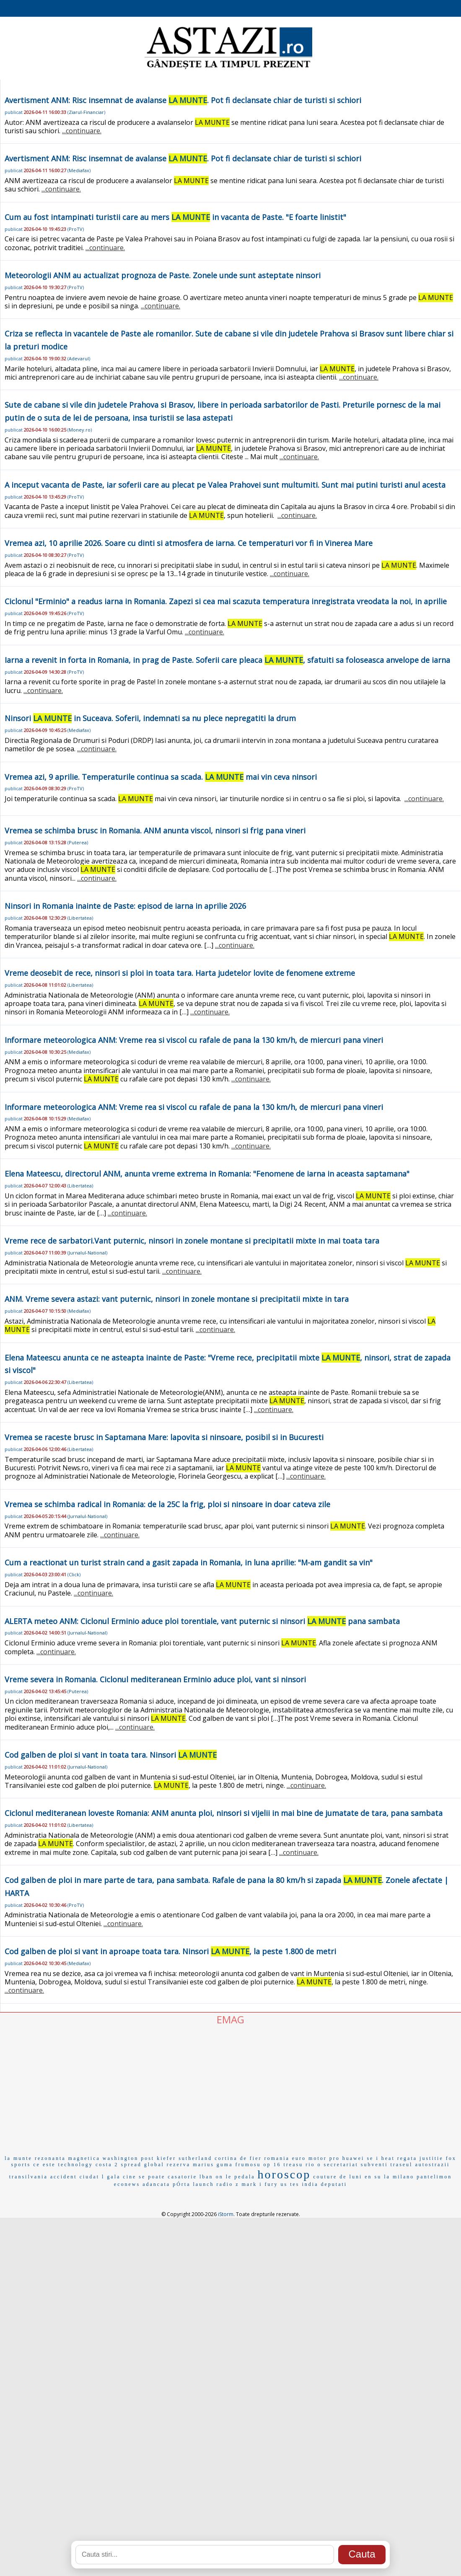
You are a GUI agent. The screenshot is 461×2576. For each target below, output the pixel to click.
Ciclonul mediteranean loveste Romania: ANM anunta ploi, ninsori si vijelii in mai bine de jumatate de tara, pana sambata (224, 1813)
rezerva (178, 2164)
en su (373, 2177)
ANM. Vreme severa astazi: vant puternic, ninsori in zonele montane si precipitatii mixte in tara (177, 1299)
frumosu (248, 2164)
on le (224, 2177)
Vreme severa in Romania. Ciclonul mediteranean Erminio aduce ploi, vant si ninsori (155, 1679)
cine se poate (144, 2177)
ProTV (76, 229)
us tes (289, 2184)
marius (203, 2164)
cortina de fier (238, 2158)
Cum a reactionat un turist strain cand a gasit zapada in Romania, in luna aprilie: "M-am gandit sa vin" (189, 1562)
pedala (244, 2177)
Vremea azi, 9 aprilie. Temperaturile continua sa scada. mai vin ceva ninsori (161, 777)
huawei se (358, 2158)
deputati (334, 2184)
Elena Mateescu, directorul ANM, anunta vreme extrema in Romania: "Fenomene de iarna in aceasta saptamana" (207, 1174)
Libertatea (80, 918)
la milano (399, 2177)
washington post (128, 2158)
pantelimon (434, 2177)
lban (206, 2177)
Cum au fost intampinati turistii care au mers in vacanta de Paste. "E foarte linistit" (175, 217)
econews (127, 2184)
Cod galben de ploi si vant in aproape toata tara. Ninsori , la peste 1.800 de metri (170, 1951)
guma (225, 2164)
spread (131, 2164)
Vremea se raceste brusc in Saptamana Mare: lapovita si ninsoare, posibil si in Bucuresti (164, 1437)
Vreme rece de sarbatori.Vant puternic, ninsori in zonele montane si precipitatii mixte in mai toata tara (192, 1241)
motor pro (324, 2158)
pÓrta (181, 2184)
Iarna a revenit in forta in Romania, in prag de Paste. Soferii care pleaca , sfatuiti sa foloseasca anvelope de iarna (227, 660)
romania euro (285, 2158)
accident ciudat (74, 2177)
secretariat (341, 2164)
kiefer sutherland (184, 2158)
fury (271, 2184)
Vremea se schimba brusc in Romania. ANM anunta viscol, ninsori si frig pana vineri (155, 830)
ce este (44, 2164)
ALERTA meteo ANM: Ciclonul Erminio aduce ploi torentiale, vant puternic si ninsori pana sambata (202, 1621)
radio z (227, 2184)
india (310, 2184)
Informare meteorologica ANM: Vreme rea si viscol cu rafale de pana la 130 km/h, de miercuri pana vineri (194, 1040)
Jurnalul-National (87, 1252)
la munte (18, 2158)
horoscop (284, 2174)
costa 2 (107, 2164)
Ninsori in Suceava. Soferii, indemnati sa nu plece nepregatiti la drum (150, 718)
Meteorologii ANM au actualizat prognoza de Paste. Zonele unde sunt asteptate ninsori (163, 275)
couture (325, 2177)
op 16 (272, 2164)
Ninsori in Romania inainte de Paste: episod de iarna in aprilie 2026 (125, 906)
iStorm (225, 2214)
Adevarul (79, 358)
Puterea (78, 842)
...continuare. (81, 130)
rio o (313, 2164)
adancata (156, 2184)
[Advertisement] (230, 2089)
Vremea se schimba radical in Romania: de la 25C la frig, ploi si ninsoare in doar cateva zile (167, 1504)
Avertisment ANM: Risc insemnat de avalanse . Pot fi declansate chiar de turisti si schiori (183, 100)
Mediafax (79, 170)
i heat (385, 2158)
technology (75, 2164)
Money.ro (80, 430)
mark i (251, 2184)
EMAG (230, 2019)
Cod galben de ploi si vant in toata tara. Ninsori (111, 1755)
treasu (293, 2164)
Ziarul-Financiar (86, 112)
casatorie (182, 2177)
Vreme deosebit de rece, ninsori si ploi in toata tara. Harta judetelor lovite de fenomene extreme (180, 973)
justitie (431, 2158)
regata (407, 2158)
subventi (374, 2164)
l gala (111, 2177)
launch (203, 2184)
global (154, 2164)
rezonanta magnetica (67, 2158)
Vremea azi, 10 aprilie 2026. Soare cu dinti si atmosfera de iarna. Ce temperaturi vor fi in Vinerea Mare (189, 543)
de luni (350, 2177)
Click (74, 1574)
